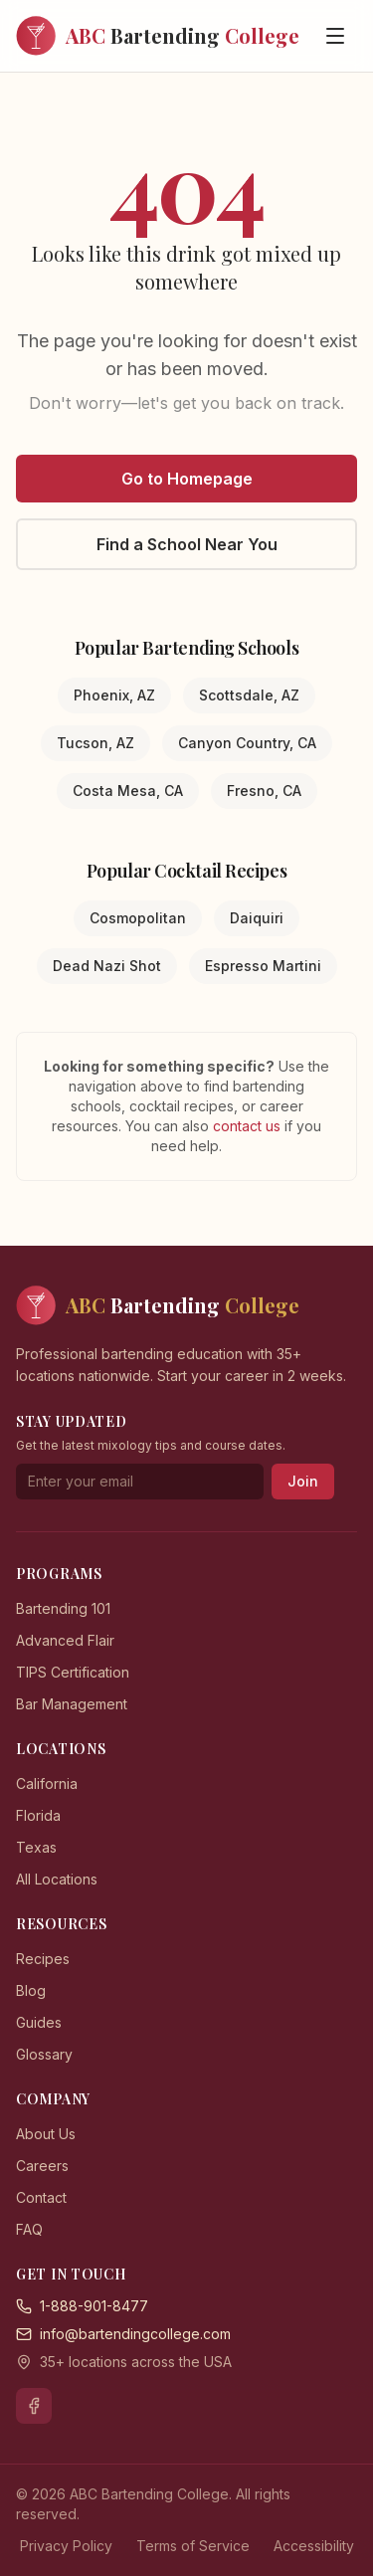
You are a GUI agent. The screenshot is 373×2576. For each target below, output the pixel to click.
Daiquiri (256, 917)
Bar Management (71, 1703)
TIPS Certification (72, 1672)
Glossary (44, 2054)
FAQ (29, 2229)
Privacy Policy (66, 2545)
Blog (31, 1990)
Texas (36, 1847)
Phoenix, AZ (114, 695)
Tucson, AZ (95, 742)
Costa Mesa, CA (128, 790)
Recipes (43, 1958)
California (47, 1783)
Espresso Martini (263, 965)
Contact (41, 2197)
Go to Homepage (187, 479)
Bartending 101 (63, 1608)
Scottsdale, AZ (249, 695)
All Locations (56, 1879)
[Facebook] (34, 2406)
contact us (248, 1125)
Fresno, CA (264, 790)
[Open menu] (335, 36)
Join (302, 1481)
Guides (39, 2022)
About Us (46, 2133)
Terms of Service (193, 2545)
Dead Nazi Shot (107, 965)
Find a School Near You (187, 544)
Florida (38, 1815)
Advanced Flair (65, 1640)
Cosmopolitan (138, 917)
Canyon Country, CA (247, 742)
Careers (42, 2165)
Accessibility (314, 2545)
